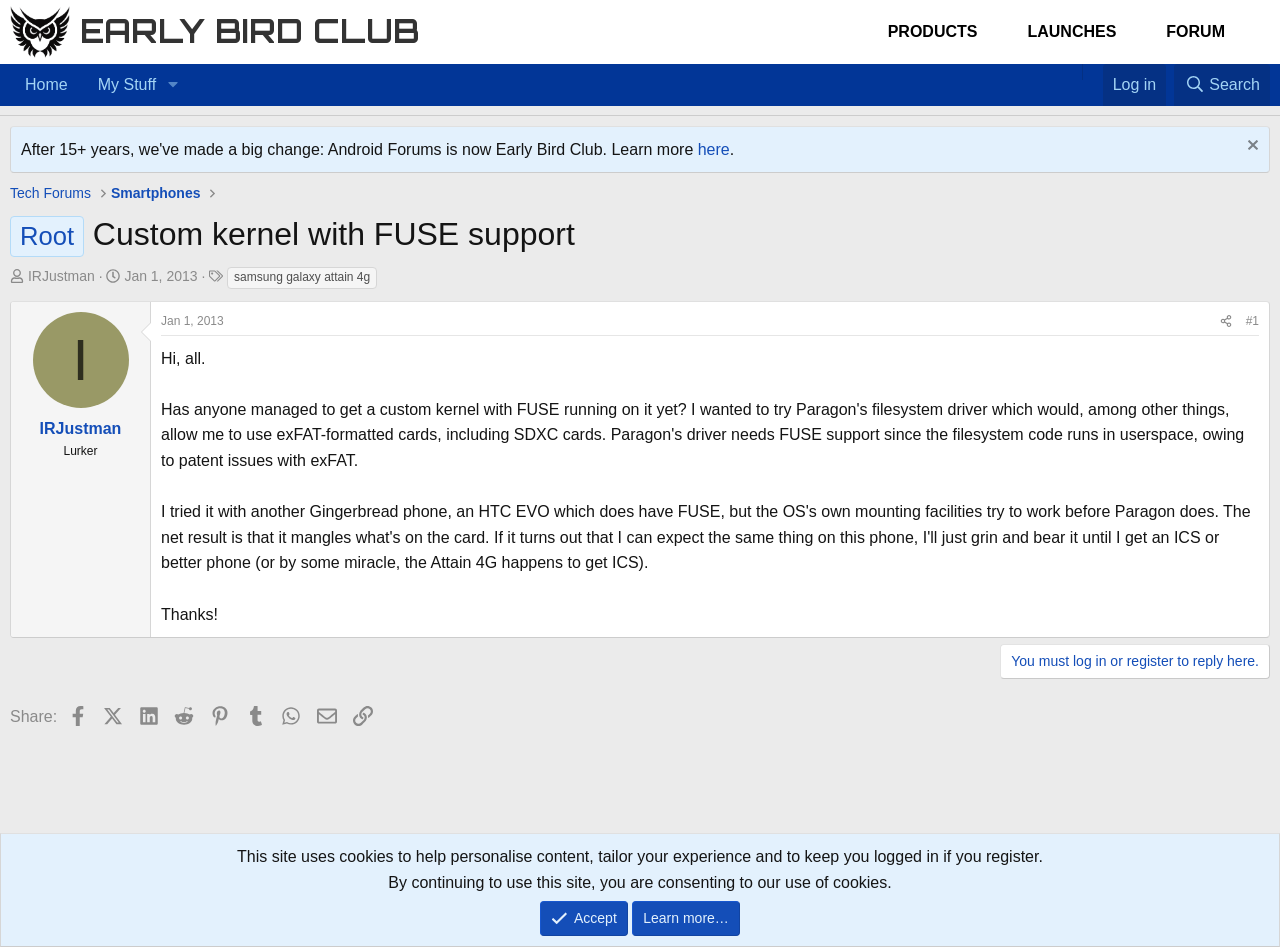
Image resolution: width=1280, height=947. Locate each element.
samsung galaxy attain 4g (302, 277)
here (714, 149)
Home (46, 84)
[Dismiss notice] (1250, 147)
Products (933, 31)
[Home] (1072, 72)
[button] (172, 85)
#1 (1252, 321)
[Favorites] (1092, 72)
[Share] (1226, 321)
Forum (1195, 31)
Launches (1071, 31)
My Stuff (127, 84)
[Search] (1222, 85)
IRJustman (61, 276)
